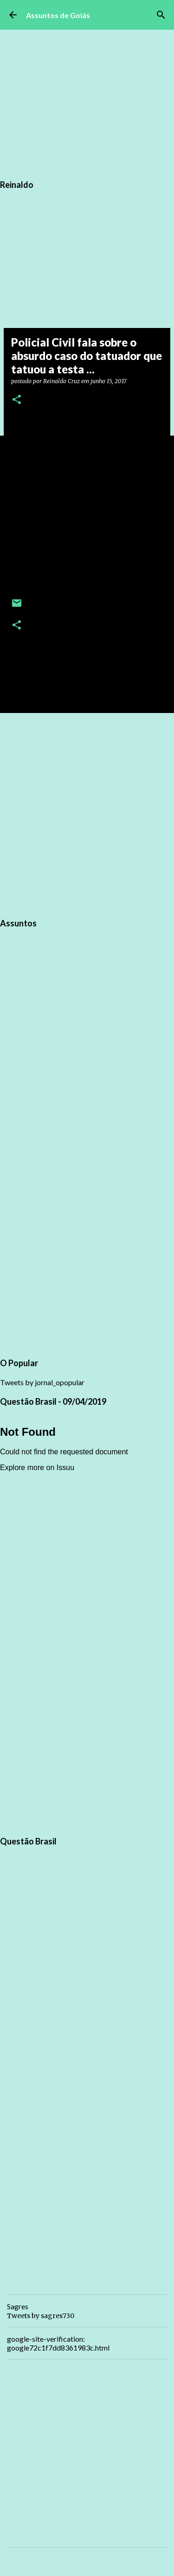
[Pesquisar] (161, 15)
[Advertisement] (87, 814)
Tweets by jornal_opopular (42, 1382)
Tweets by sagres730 (40, 2316)
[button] (16, 400)
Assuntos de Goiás (58, 15)
